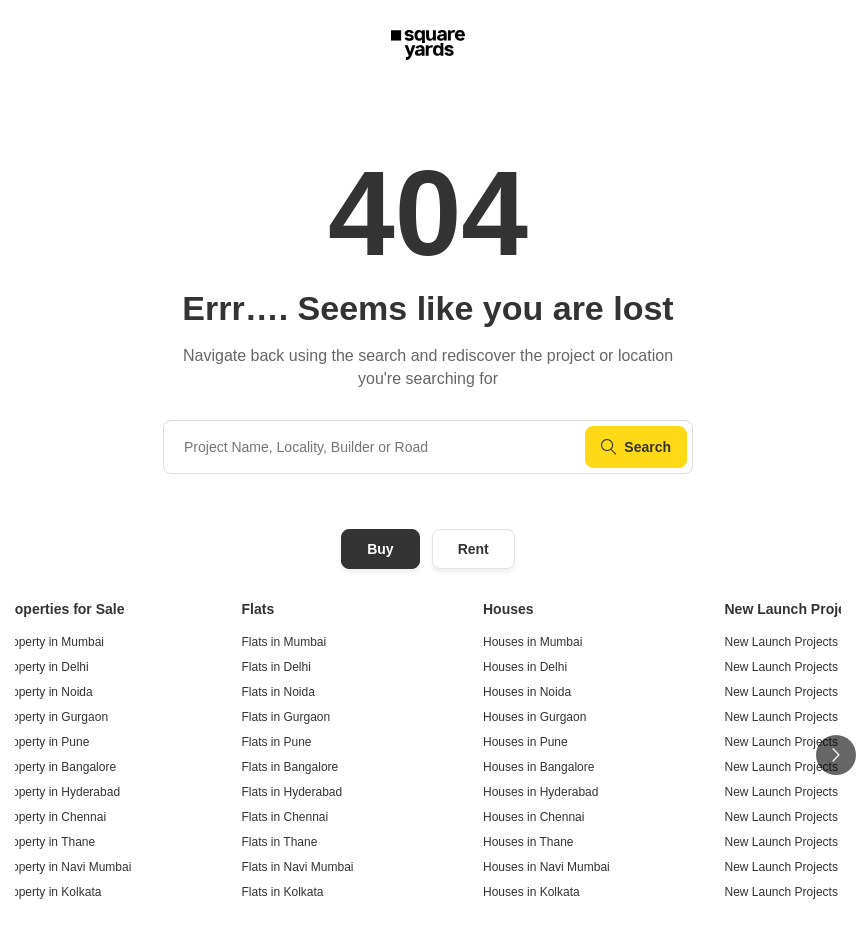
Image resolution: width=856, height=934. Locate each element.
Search (636, 447)
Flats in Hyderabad (292, 792)
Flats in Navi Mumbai (298, 867)
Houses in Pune (525, 742)
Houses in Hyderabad (540, 792)
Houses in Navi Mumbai (546, 867)
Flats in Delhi (276, 667)
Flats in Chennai (285, 817)
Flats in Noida (278, 692)
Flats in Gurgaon (286, 717)
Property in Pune (44, 742)
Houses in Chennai (533, 817)
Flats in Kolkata (283, 892)
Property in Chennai (53, 817)
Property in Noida (46, 692)
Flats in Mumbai (284, 642)
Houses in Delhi (525, 667)
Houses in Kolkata (531, 892)
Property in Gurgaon (54, 717)
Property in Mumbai (52, 642)
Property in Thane (47, 842)
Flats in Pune (277, 742)
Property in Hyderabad (60, 792)
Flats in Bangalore (290, 767)
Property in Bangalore (58, 767)
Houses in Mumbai (532, 642)
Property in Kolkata (50, 892)
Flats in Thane (280, 842)
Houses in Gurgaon (534, 717)
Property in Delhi (44, 667)
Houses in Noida (527, 692)
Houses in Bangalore (538, 767)
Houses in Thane (528, 842)
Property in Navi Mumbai (65, 867)
